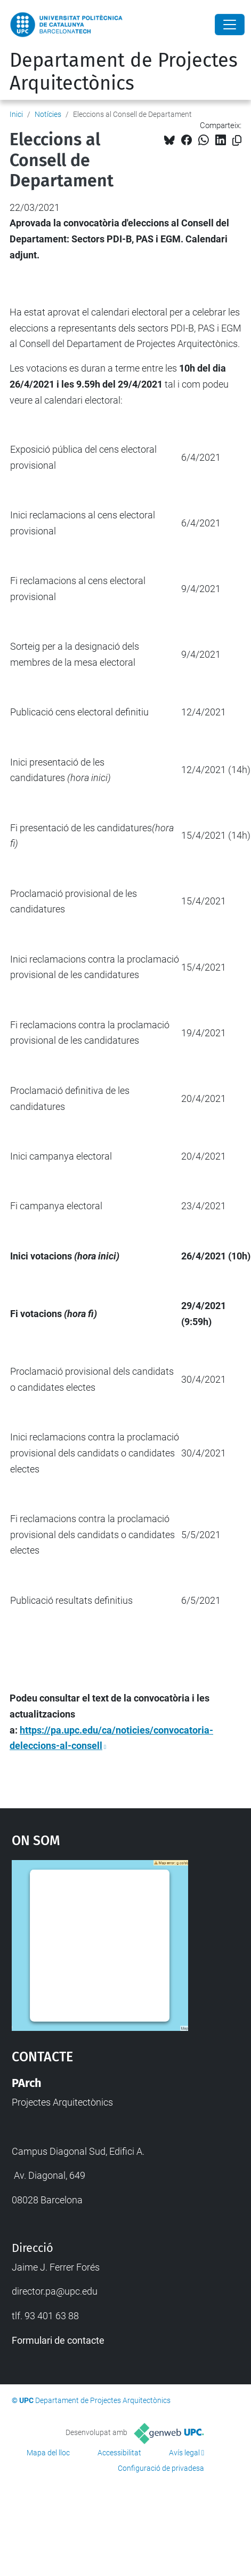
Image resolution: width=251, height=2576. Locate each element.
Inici (16, 114)
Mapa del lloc (48, 2452)
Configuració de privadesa (161, 2468)
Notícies (48, 114)
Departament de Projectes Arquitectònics (124, 72)
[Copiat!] (236, 141)
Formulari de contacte (58, 2340)
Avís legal (184, 2452)
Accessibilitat (119, 2452)
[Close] (230, 24)
